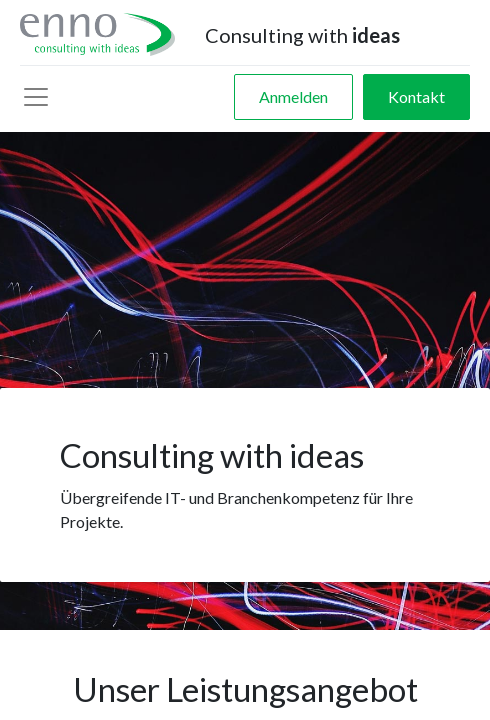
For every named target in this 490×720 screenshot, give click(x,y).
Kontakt (416, 96)
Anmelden (293, 96)
